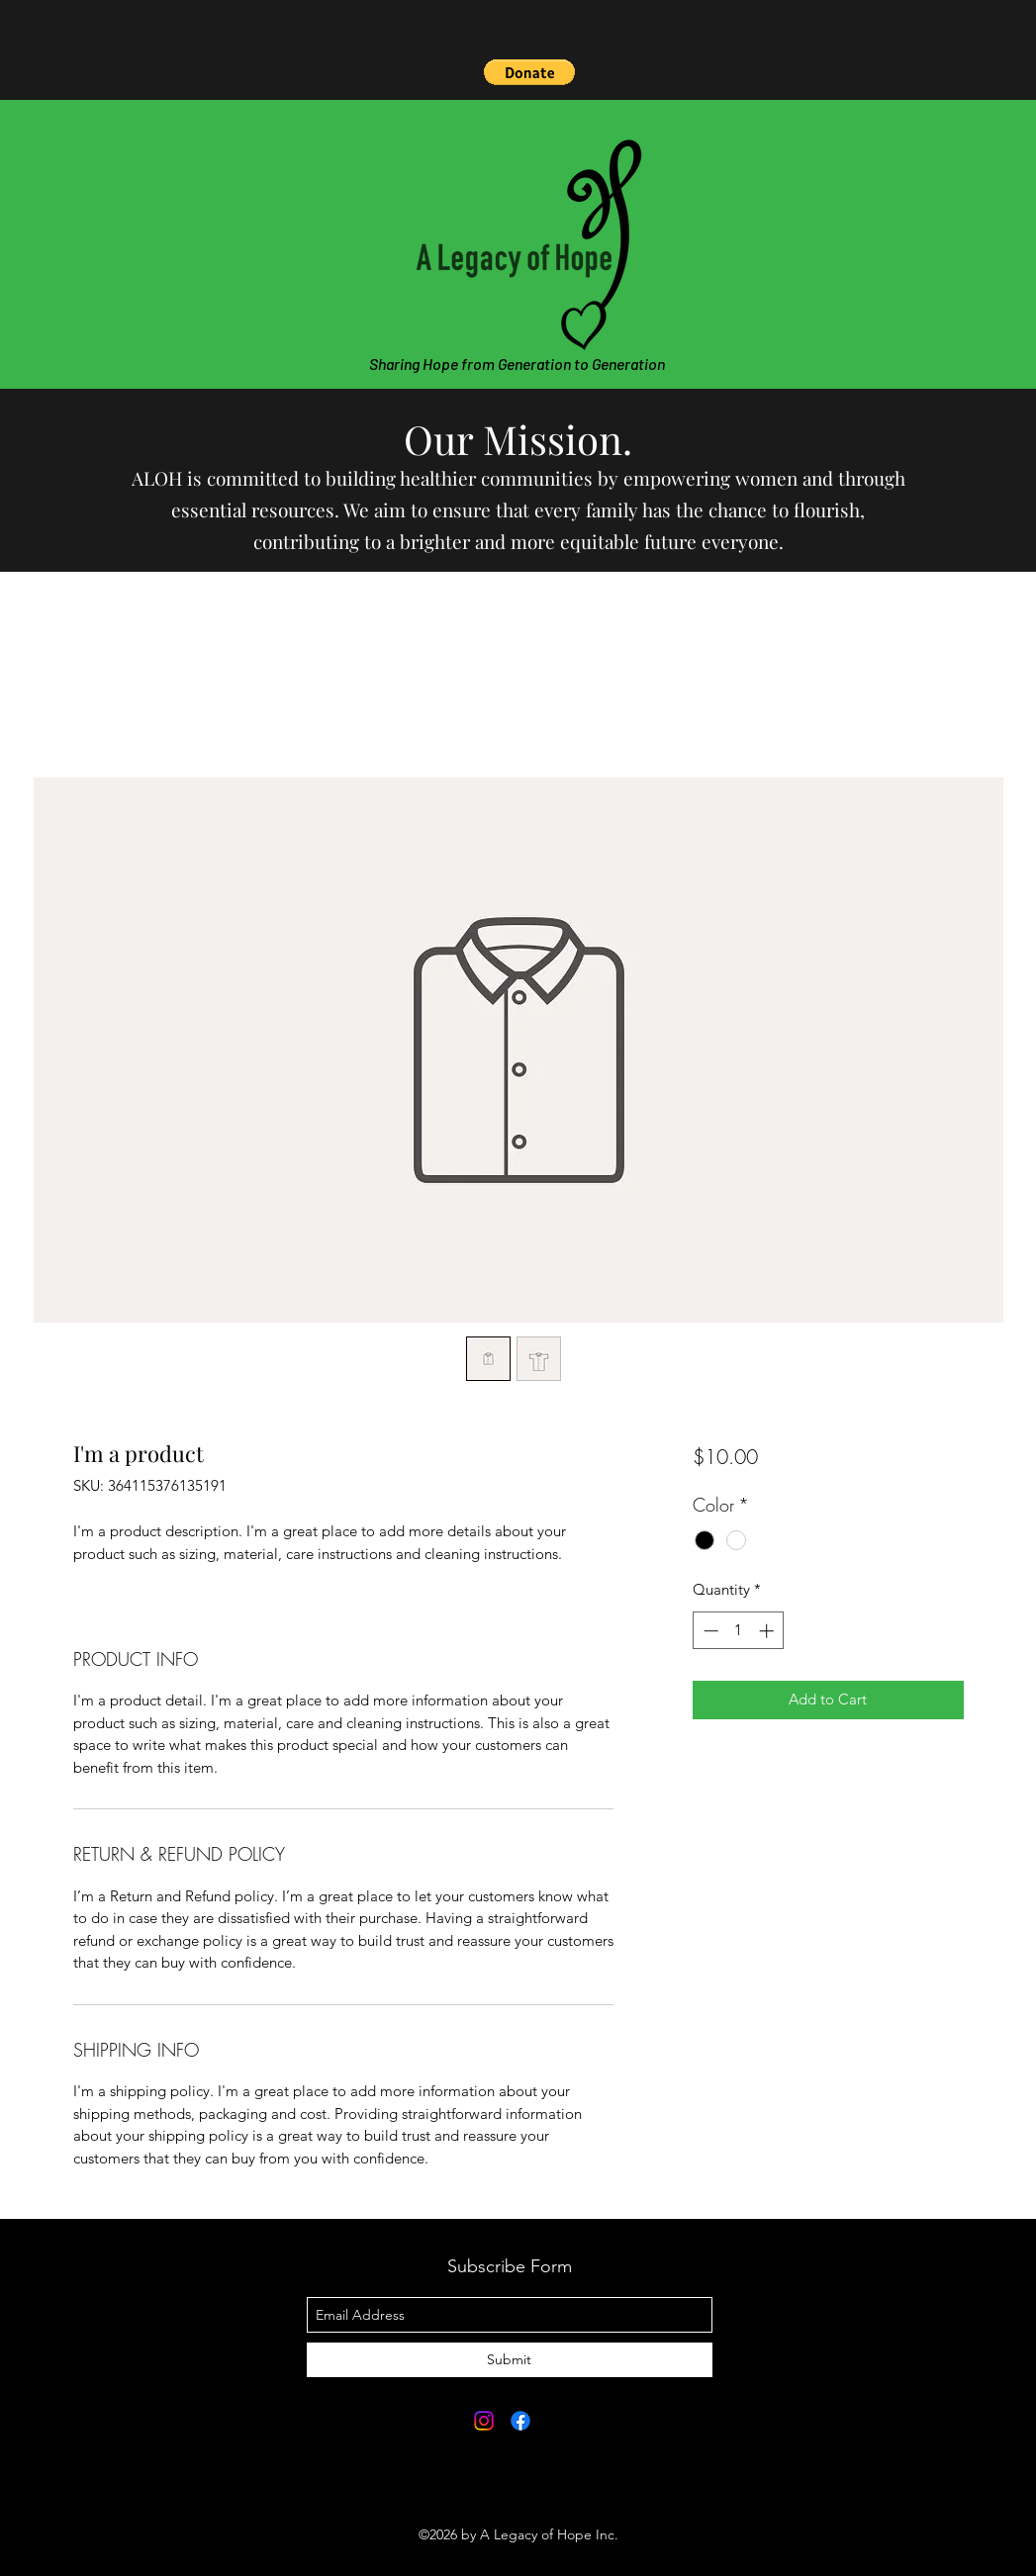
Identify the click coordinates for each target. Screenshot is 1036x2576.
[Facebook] (520, 2421)
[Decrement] (709, 1630)
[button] (529, 72)
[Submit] (509, 2360)
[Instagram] (484, 2421)
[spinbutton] (738, 1630)
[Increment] (768, 1630)
